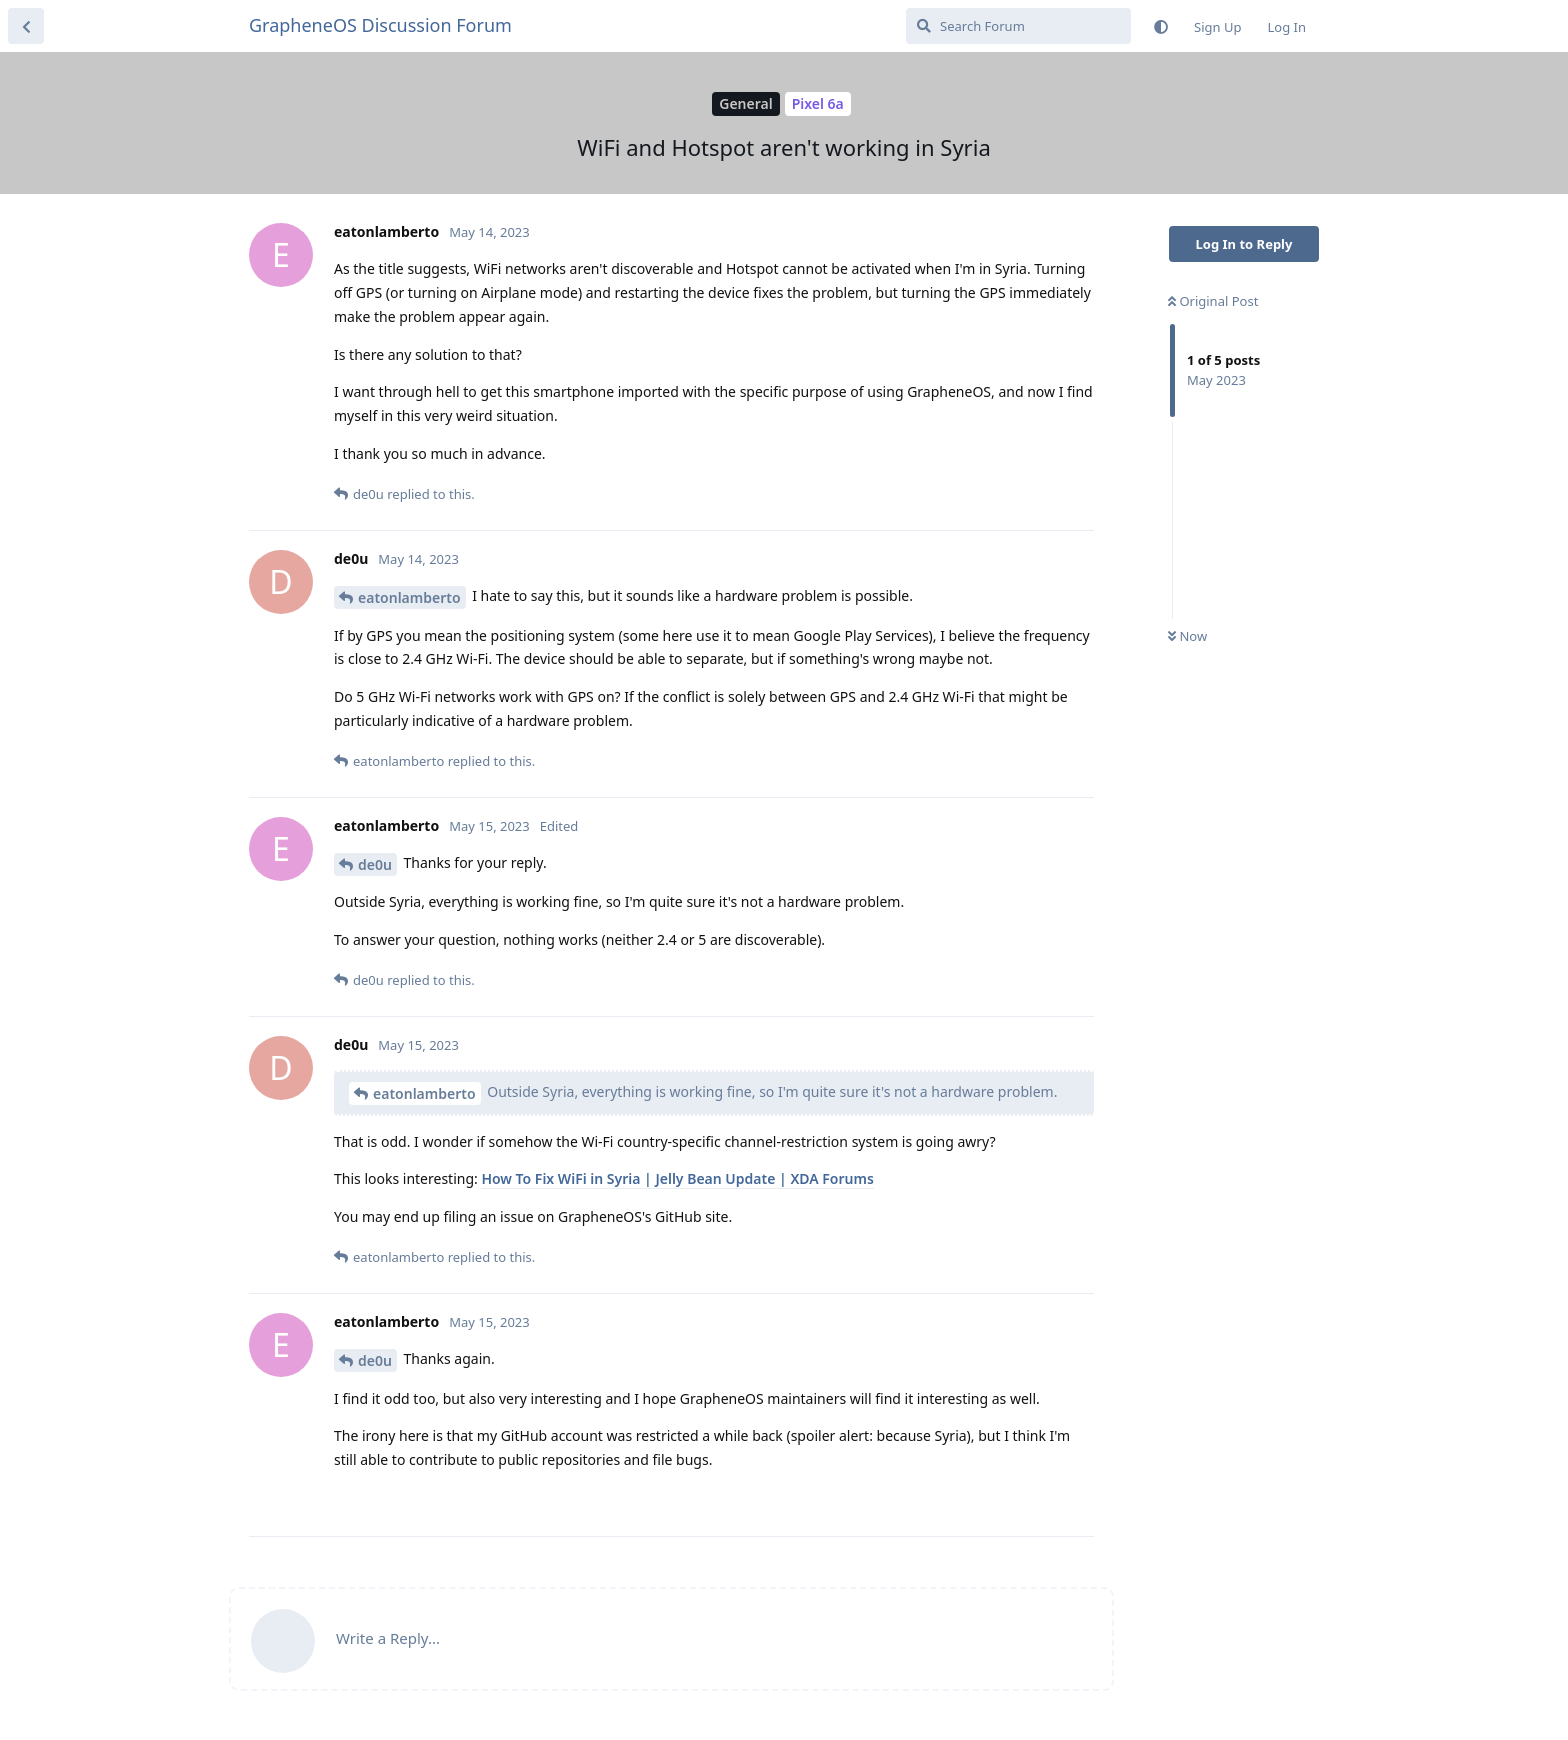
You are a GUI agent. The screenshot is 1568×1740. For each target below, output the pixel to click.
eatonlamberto (409, 597)
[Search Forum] (1018, 26)
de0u (375, 864)
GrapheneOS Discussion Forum (380, 25)
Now (1187, 636)
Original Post (1213, 301)
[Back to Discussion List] (26, 26)
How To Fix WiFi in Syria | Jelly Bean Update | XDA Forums (677, 1178)
